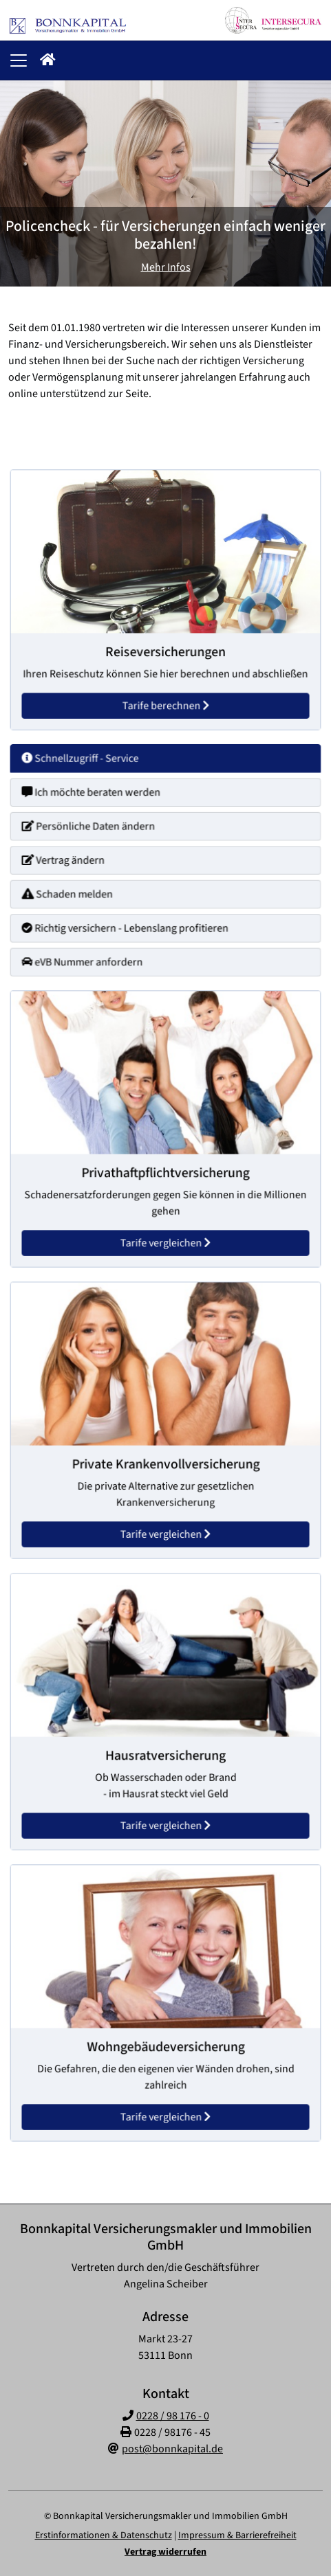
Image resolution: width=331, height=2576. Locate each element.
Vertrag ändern (72, 861)
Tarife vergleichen (165, 1233)
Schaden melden (76, 892)
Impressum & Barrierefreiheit (237, 2535)
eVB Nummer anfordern (89, 954)
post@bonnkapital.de (172, 2448)
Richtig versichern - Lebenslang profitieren (128, 923)
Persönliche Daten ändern (95, 829)
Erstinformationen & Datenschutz (103, 2535)
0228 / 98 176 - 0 (172, 2415)
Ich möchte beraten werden (97, 798)
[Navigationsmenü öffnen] (18, 60)
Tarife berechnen (166, 697)
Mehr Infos (166, 267)
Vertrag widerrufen (165, 2552)
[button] (48, 60)
